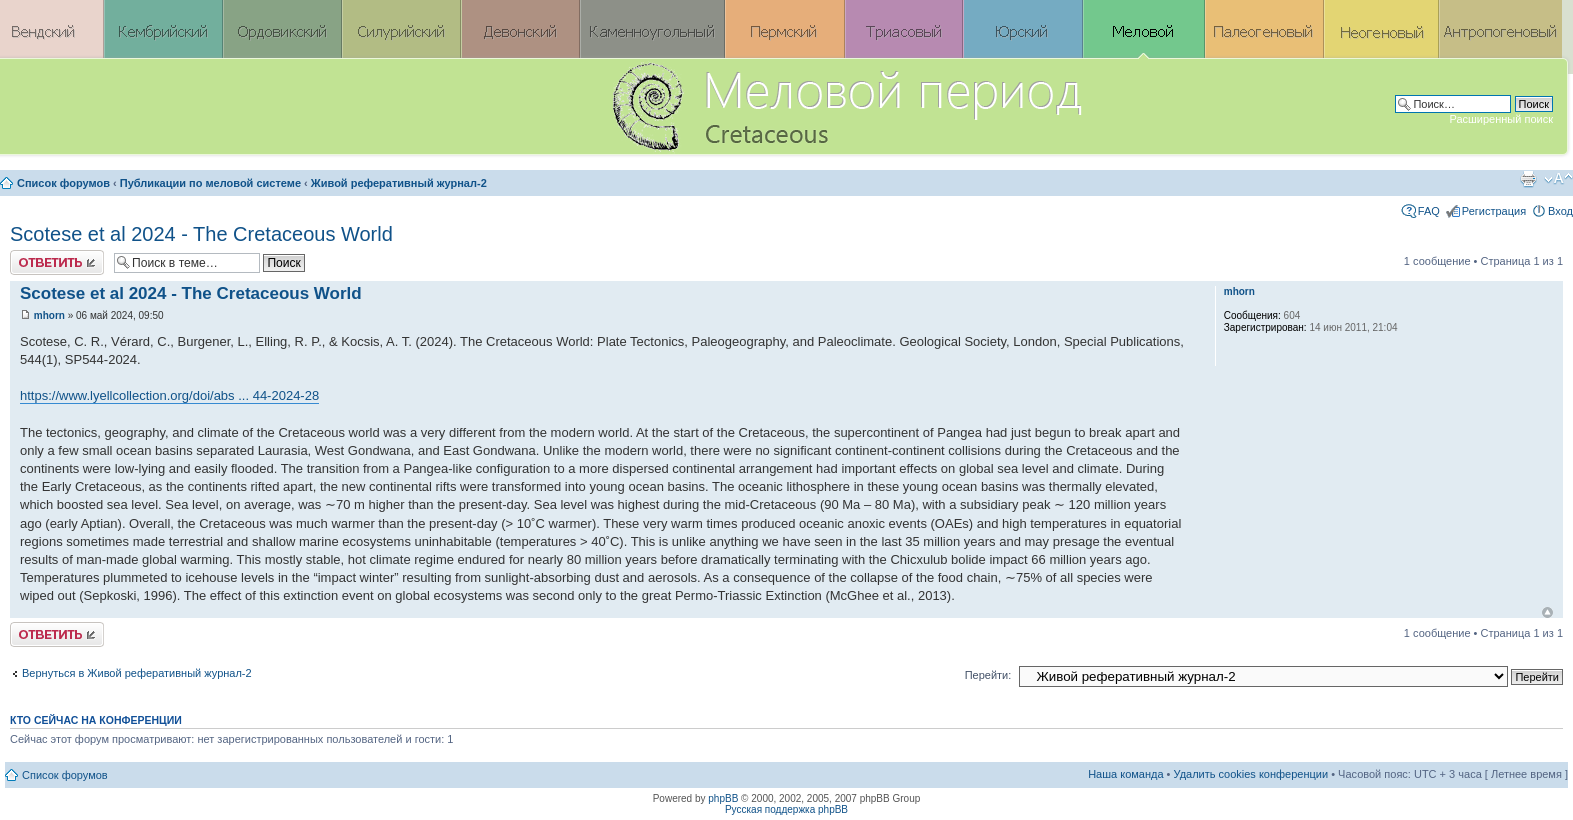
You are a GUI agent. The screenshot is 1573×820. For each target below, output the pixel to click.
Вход (1560, 211)
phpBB (723, 798)
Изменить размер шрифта (1558, 179)
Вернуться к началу (1547, 612)
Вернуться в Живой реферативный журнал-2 (137, 673)
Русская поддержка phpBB (786, 809)
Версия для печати (1528, 179)
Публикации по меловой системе (210, 183)
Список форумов (63, 183)
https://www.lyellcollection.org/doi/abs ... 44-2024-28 (169, 395)
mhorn (49, 315)
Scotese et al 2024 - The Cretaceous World (201, 234)
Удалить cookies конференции (1251, 774)
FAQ (1429, 211)
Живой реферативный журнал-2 (399, 183)
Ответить (57, 262)
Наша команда (1125, 774)
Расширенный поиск (1501, 119)
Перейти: (988, 675)
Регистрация (1494, 211)
